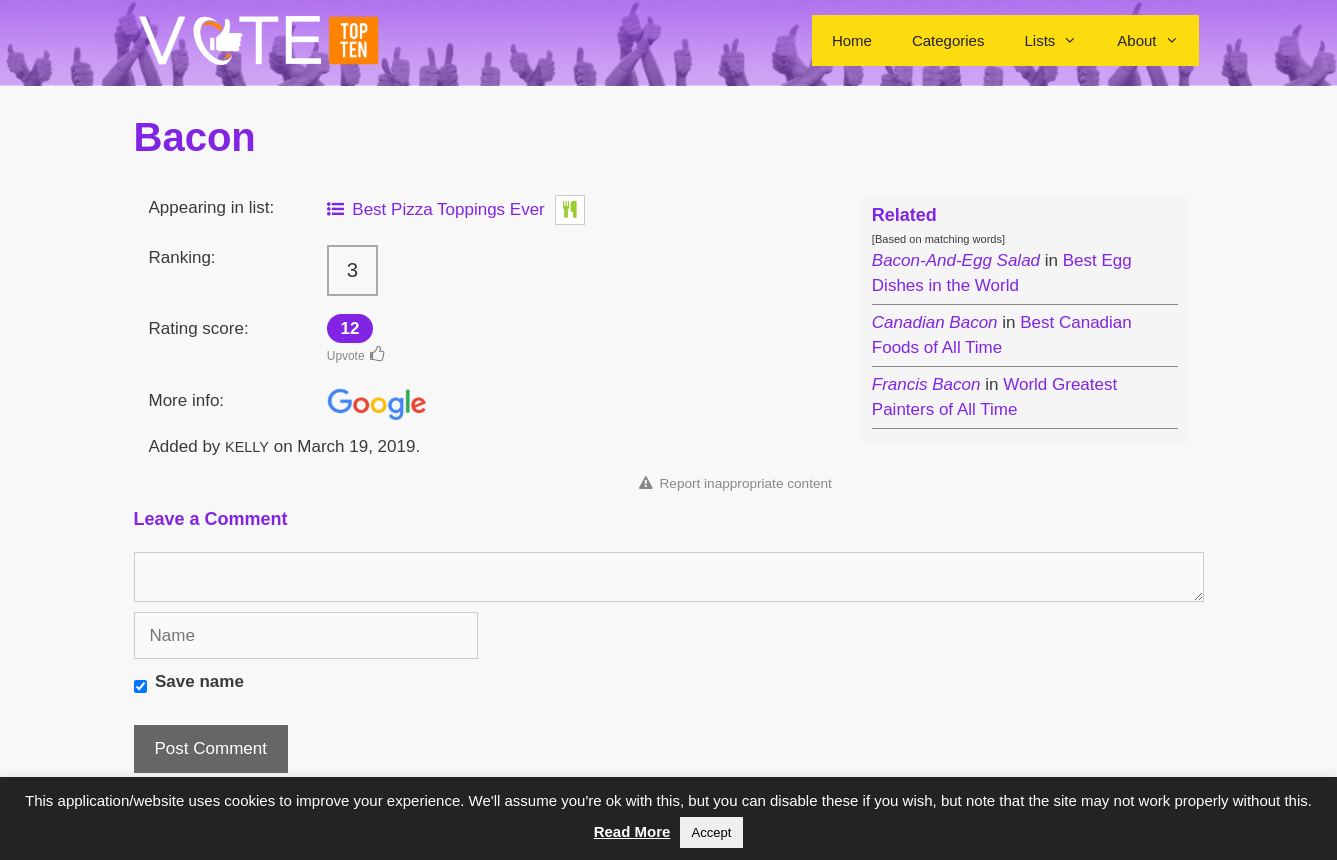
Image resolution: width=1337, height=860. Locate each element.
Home (852, 40)
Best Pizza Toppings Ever (436, 209)
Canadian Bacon (935, 322)
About (1157, 40)
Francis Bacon (926, 384)
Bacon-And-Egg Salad (956, 260)
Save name (199, 681)
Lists (1060, 40)
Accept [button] (712, 832)
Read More (632, 831)
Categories (948, 40)
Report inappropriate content (735, 483)
